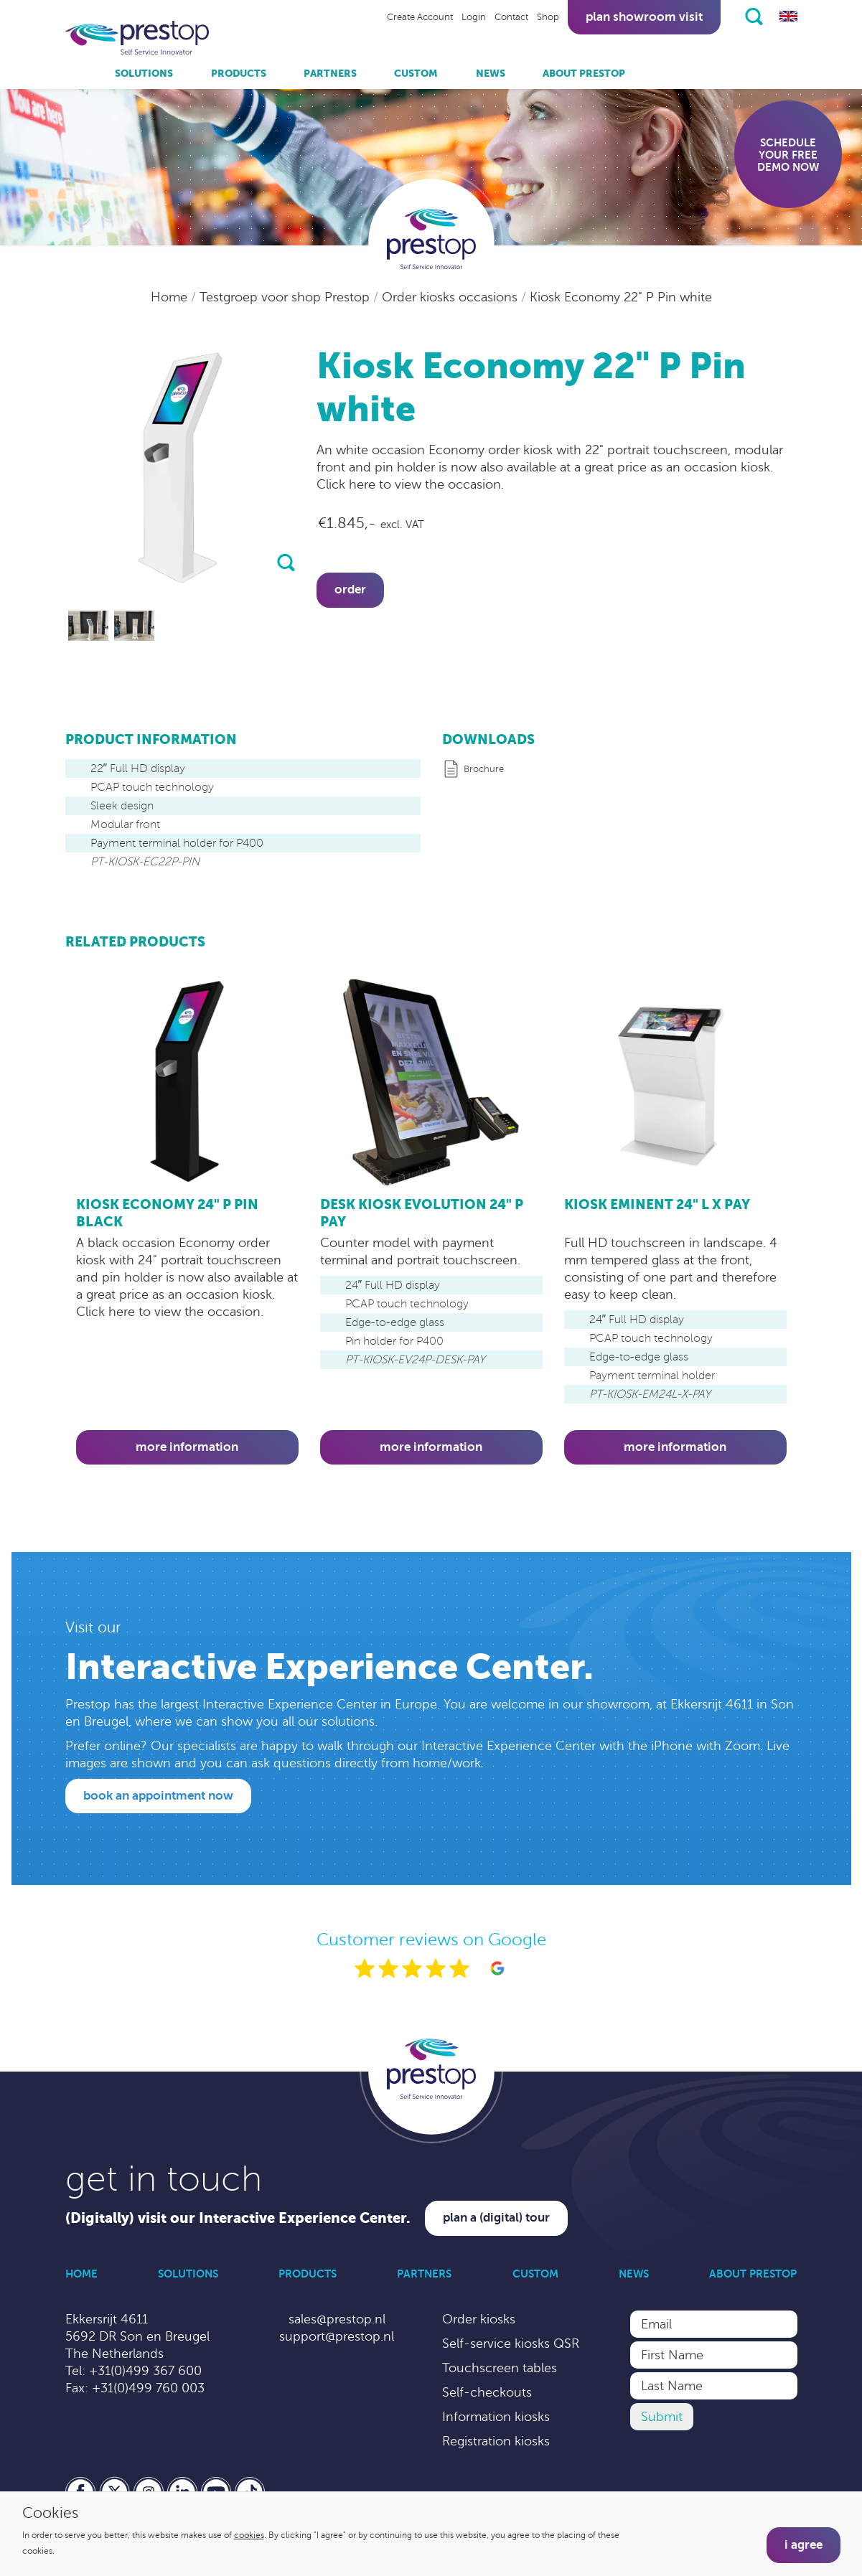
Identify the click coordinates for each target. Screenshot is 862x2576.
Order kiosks (478, 2319)
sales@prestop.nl (337, 2319)
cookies (249, 2535)
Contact (511, 17)
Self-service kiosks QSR (510, 2343)
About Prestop (584, 73)
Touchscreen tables (499, 2368)
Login (474, 17)
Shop (548, 17)
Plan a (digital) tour (496, 2217)
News (490, 73)
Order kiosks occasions (451, 297)
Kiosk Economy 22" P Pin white (621, 297)
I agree (803, 2545)
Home (171, 297)
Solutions (144, 73)
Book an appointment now (158, 1795)
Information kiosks (496, 2417)
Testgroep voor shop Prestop (286, 297)
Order (350, 589)
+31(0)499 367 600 (145, 2371)
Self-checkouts (487, 2392)
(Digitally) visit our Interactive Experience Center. (238, 2218)
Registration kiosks (496, 2441)
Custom (416, 73)
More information (187, 1447)
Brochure (484, 769)
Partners (330, 73)
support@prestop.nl (336, 2336)
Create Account (420, 17)
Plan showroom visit (644, 17)
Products (238, 73)
